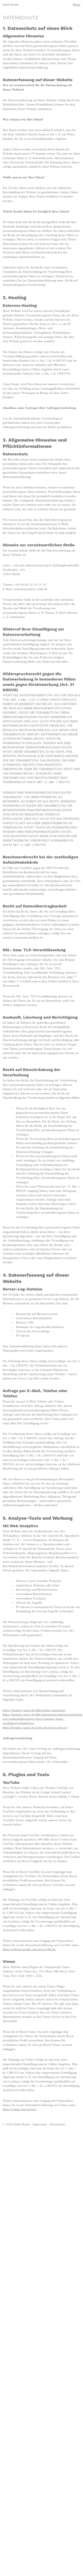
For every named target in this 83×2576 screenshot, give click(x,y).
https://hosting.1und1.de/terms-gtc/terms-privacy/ (35, 1728)
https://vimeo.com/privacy (20, 2109)
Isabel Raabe (11, 5)
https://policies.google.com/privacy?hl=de (29, 1949)
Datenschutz (57, 2124)
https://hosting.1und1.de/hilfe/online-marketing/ (34, 1710)
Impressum (40, 2124)
